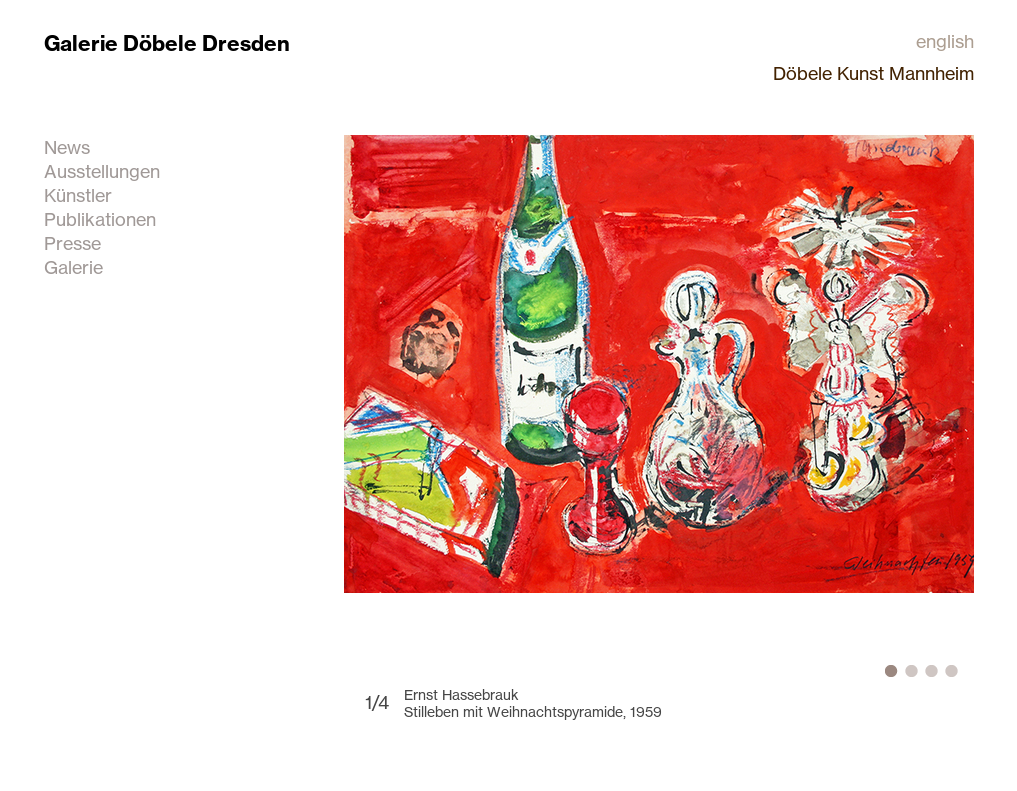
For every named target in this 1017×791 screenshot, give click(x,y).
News (67, 147)
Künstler (78, 195)
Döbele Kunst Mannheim (873, 73)
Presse (72, 243)
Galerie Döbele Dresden (167, 43)
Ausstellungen (102, 171)
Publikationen (100, 219)
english (945, 41)
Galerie (73, 267)
